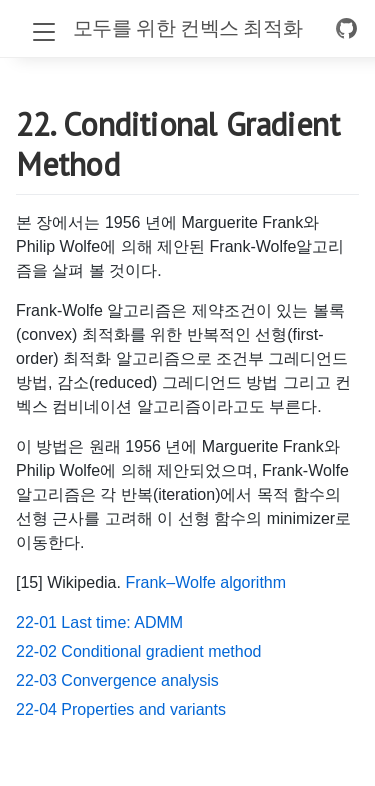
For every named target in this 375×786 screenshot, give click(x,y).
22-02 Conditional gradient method (139, 651)
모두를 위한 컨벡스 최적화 (187, 28)
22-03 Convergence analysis (117, 680)
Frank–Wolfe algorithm (205, 582)
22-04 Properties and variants (121, 709)
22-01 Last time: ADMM (99, 622)
